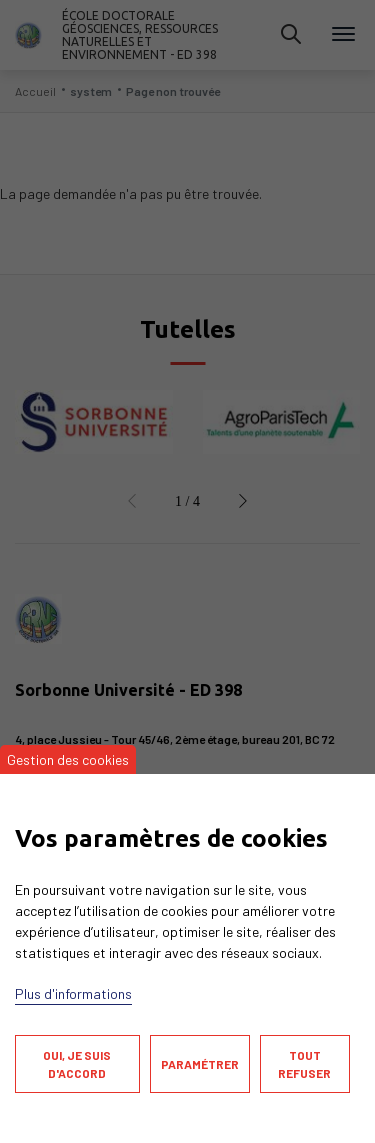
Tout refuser (304, 1064)
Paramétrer (200, 1064)
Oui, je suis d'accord (77, 1064)
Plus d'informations (73, 993)
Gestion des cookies (68, 759)
